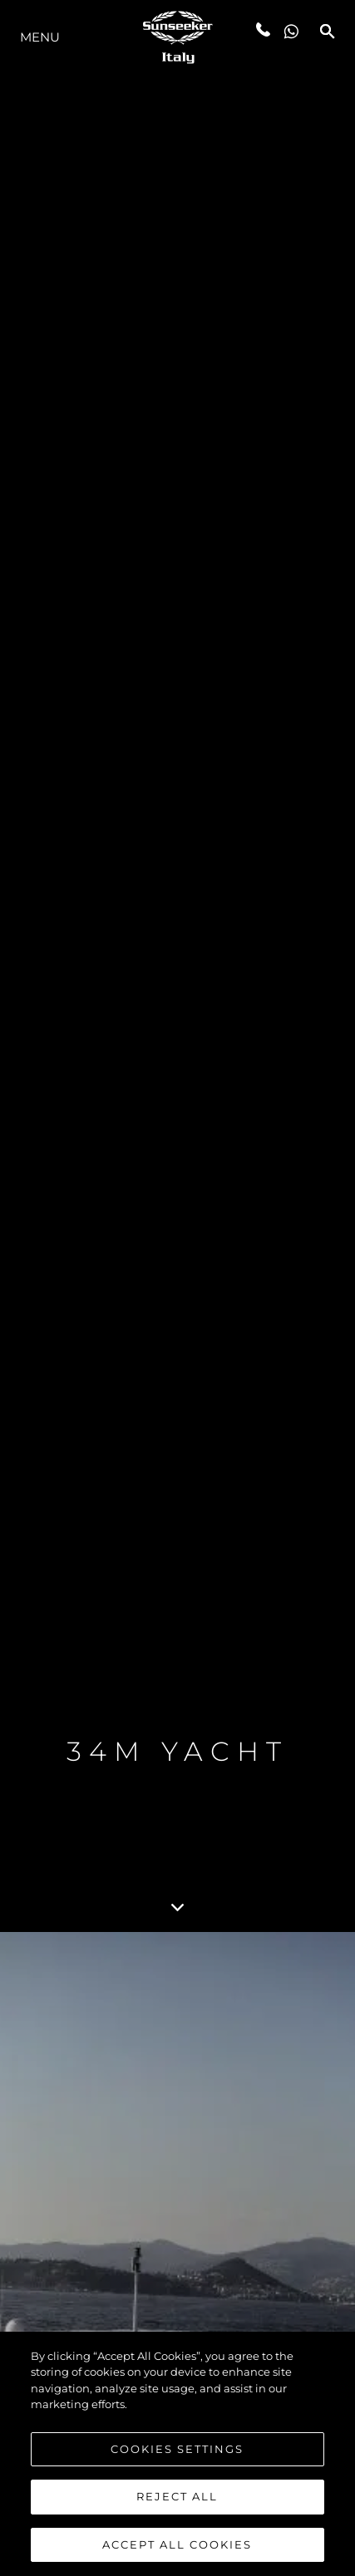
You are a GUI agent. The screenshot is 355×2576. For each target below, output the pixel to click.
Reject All (177, 2499)
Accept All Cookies (177, 2547)
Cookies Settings (177, 2451)
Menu (40, 37)
